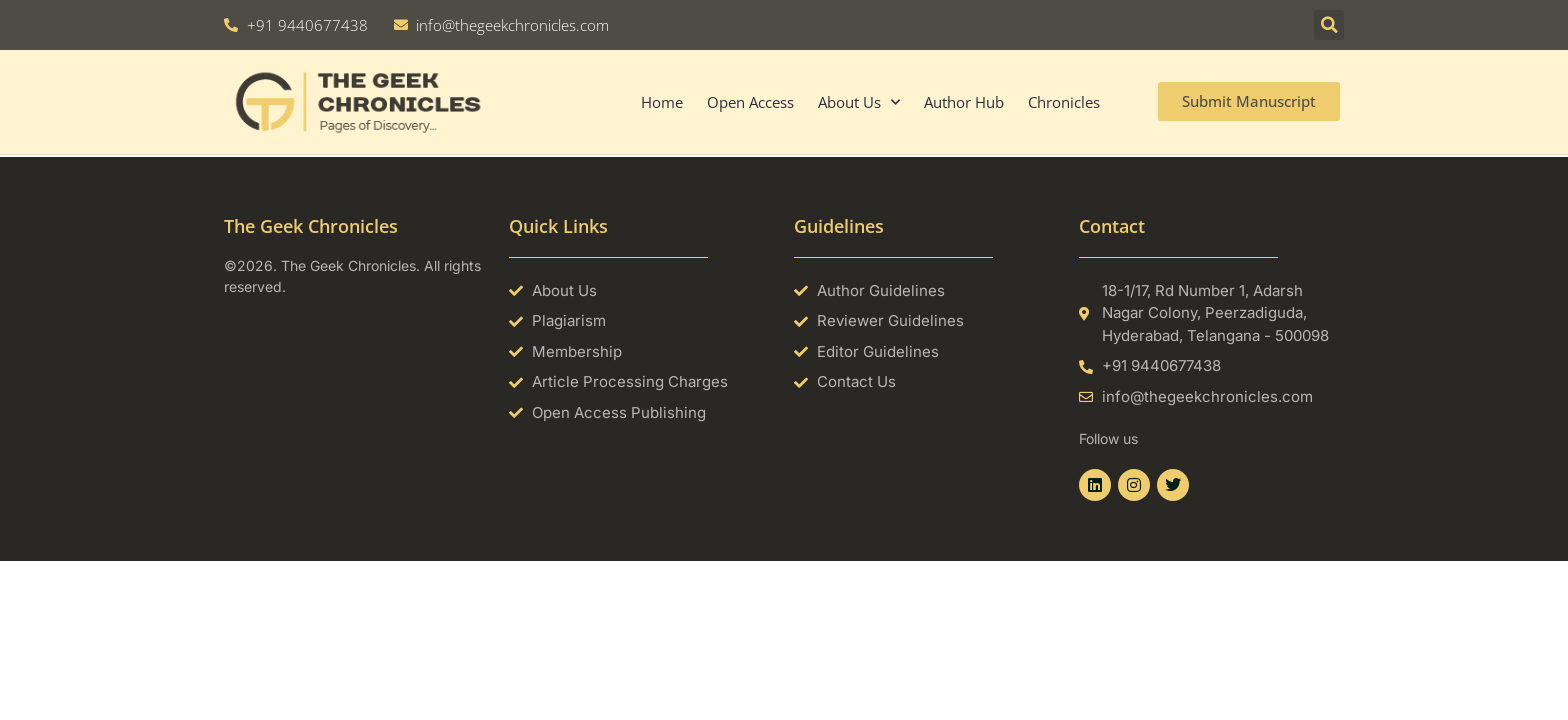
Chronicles (1064, 102)
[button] (1329, 25)
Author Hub (964, 102)
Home (662, 102)
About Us (859, 102)
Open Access (750, 102)
